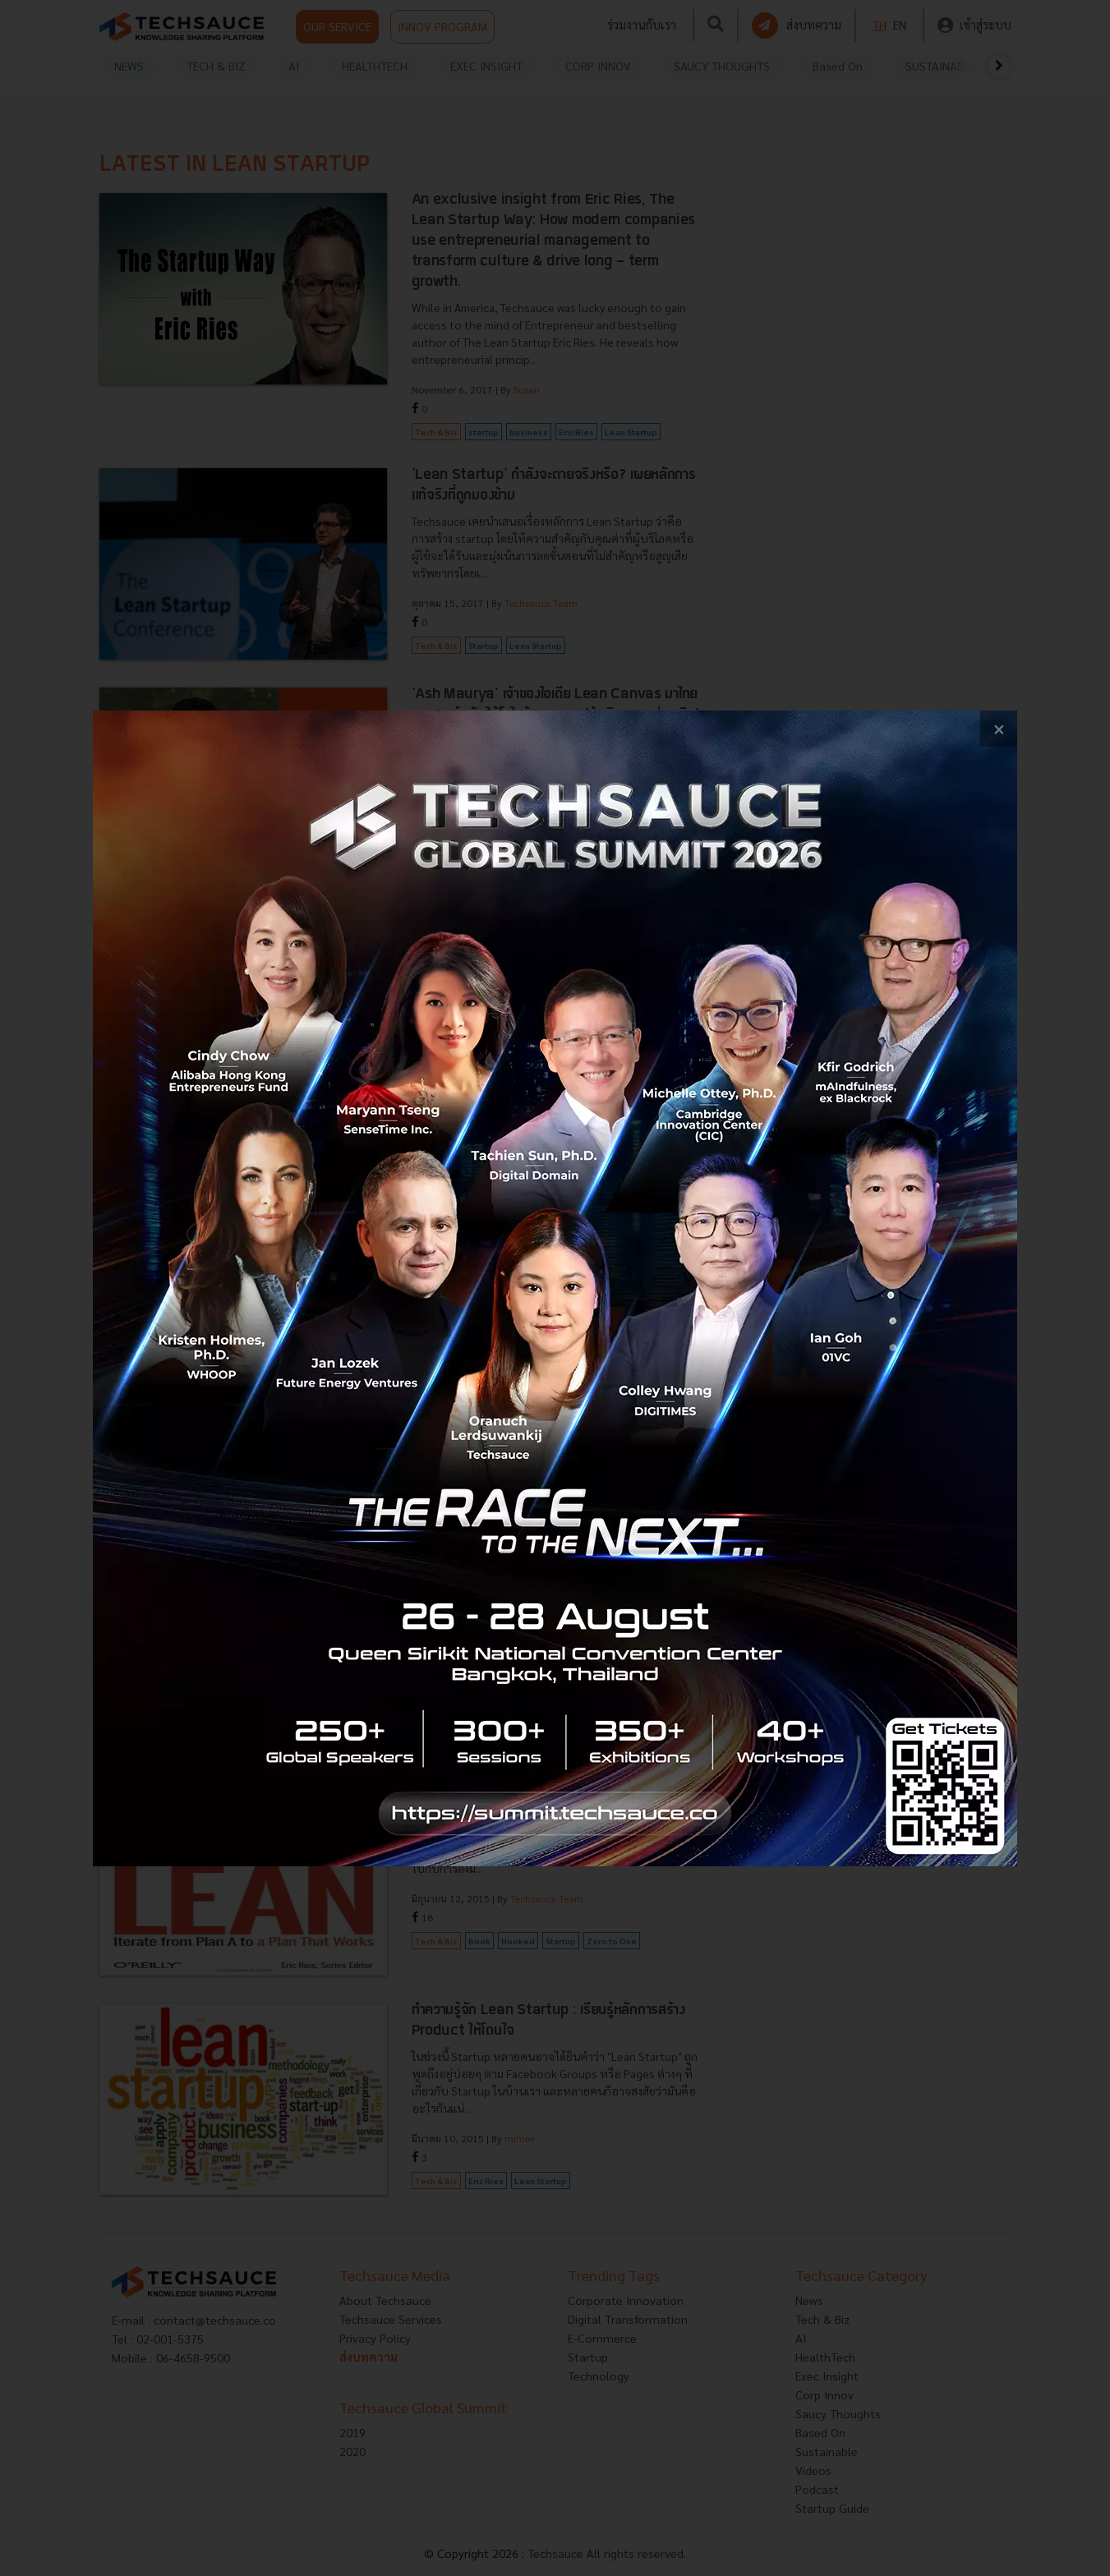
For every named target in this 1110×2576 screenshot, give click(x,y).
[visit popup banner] (555, 1288)
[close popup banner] (998, 729)
